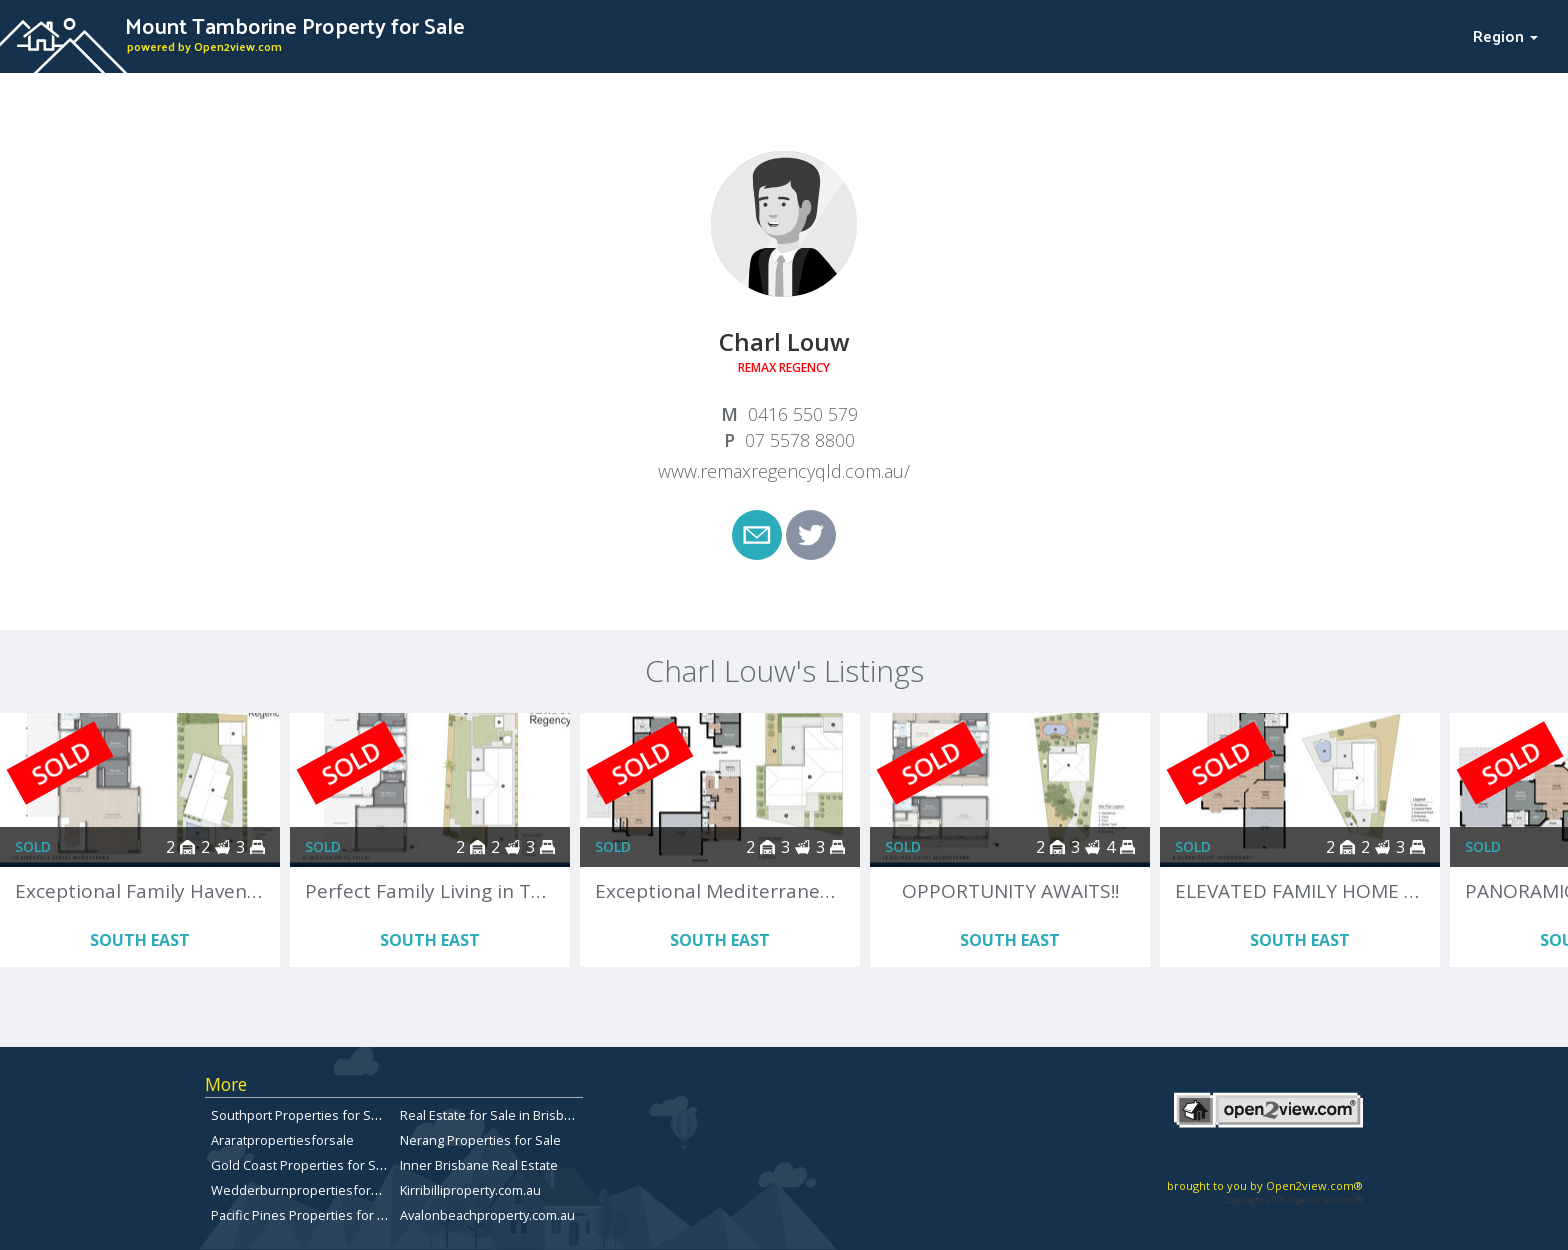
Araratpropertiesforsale (282, 1140)
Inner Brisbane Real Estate (479, 1165)
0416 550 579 (803, 414)
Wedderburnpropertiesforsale (303, 1190)
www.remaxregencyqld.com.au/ (784, 471)
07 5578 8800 (800, 440)
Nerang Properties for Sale (480, 1140)
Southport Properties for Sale (300, 1115)
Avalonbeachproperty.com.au (487, 1215)
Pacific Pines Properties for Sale (307, 1215)
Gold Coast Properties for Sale (302, 1165)
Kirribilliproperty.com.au (470, 1190)
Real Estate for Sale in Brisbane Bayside (518, 1115)
